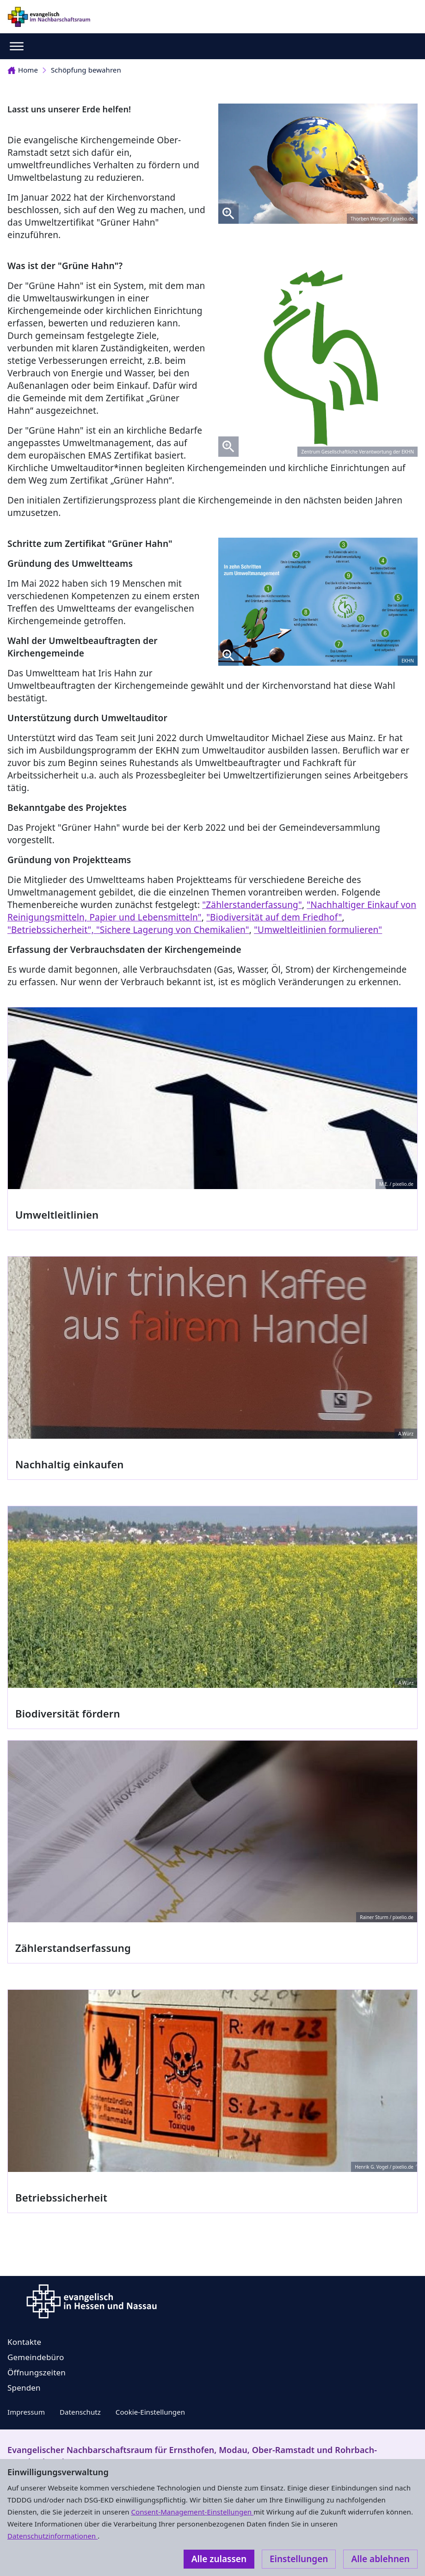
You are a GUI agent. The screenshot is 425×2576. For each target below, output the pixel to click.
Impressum (26, 2412)
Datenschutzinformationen (52, 2535)
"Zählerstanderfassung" (252, 905)
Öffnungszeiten (36, 2372)
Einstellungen (299, 2559)
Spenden (24, 2387)
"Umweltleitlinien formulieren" (318, 930)
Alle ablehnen (380, 2559)
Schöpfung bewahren (86, 69)
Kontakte (24, 2342)
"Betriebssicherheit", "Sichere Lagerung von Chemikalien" (128, 930)
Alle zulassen (218, 2559)
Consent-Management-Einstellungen (192, 2511)
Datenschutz (80, 2412)
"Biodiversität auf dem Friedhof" (274, 917)
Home (22, 69)
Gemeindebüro (35, 2357)
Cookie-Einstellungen (150, 2412)
